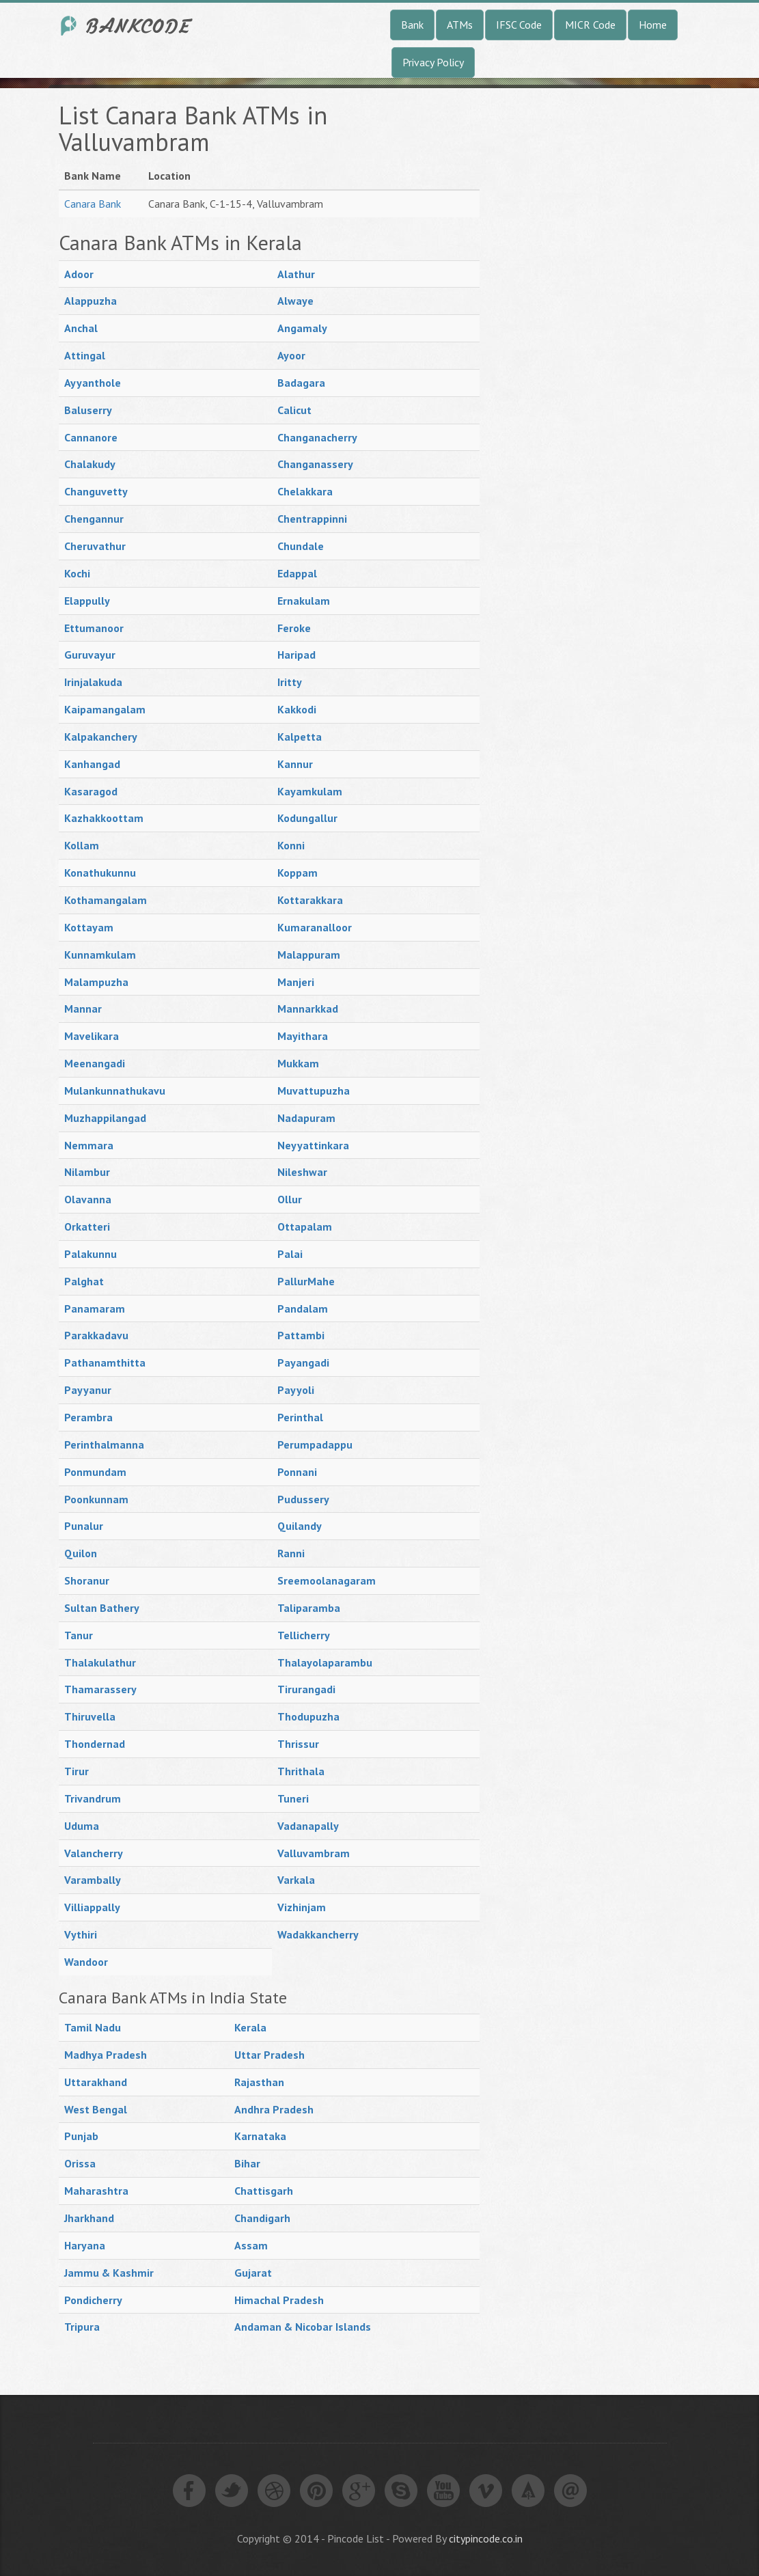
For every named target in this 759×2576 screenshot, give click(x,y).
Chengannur (94, 518)
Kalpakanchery (100, 736)
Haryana (84, 2245)
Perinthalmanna (104, 1444)
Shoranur (86, 1580)
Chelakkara (305, 491)
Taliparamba (308, 1608)
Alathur (296, 274)
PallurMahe (306, 1281)
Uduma (81, 1826)
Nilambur (87, 1172)
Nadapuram (306, 1118)
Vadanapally (308, 1826)
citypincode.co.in (486, 2538)
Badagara (301, 382)
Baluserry (88, 410)
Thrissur (298, 1744)
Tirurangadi (306, 1689)
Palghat (84, 1281)
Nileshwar (302, 1172)
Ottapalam (304, 1226)
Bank (412, 24)
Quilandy (299, 1526)
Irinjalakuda (93, 682)
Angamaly (302, 328)
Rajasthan (259, 2082)
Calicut (294, 410)
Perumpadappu (315, 1444)
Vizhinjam (301, 1907)
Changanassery (315, 464)
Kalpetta (299, 736)
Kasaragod (91, 791)
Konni (291, 845)
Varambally (92, 1880)
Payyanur (87, 1390)
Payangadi (303, 1362)
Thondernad (94, 1744)
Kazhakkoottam (103, 818)
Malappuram (308, 954)
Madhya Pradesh (105, 2054)
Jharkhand (89, 2218)
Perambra (88, 1417)
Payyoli (295, 1390)
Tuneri (293, 1798)
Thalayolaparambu (324, 1662)
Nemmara (88, 1145)
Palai (290, 1254)
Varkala (296, 1880)
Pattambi (301, 1335)
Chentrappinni (312, 518)
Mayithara (302, 1036)
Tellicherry (303, 1635)
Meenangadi (94, 1063)
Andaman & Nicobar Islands (302, 2326)
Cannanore (91, 437)
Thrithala (301, 1771)
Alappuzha (90, 300)
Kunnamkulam (100, 954)
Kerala (250, 2027)
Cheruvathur (95, 546)
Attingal (84, 355)
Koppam (297, 872)
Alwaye (295, 300)
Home (653, 24)
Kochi (77, 573)
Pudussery (303, 1499)
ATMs (460, 24)
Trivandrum (92, 1798)
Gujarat (253, 2272)
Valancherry (93, 1853)
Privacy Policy (433, 62)
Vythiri (80, 1934)
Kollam (81, 845)
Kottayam (88, 927)
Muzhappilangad (105, 1118)
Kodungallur (307, 818)
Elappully (87, 600)
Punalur (83, 1526)
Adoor (79, 274)
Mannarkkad (307, 1008)
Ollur (289, 1199)
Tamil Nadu (92, 2027)
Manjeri (295, 982)
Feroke (294, 628)
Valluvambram (313, 1853)
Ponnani (297, 1472)
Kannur (295, 764)
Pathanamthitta (105, 1362)
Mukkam (298, 1063)
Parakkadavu (96, 1335)
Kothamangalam (105, 900)
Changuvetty (96, 491)
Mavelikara (91, 1036)
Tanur (78, 1635)
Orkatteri (87, 1226)
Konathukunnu (100, 872)
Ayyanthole (92, 382)
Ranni (291, 1553)
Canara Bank (92, 203)
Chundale (300, 546)
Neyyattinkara (313, 1145)
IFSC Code (519, 24)
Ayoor (291, 355)
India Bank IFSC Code (127, 25)
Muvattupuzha (313, 1090)
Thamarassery (100, 1689)
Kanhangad (92, 764)
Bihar (247, 2163)
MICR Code (590, 24)
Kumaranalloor (314, 927)
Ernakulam (303, 600)
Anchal (81, 328)
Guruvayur (89, 654)
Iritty (289, 682)
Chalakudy (89, 464)
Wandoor (86, 1962)
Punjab (81, 2136)
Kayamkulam (309, 791)
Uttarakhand (95, 2082)
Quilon (80, 1553)
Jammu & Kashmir (109, 2272)
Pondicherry (93, 2300)
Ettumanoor (94, 628)
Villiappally (92, 1907)
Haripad (296, 654)
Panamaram (94, 1308)
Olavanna (87, 1199)
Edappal (297, 573)
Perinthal (300, 1417)
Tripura (82, 2326)
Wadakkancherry (318, 1934)
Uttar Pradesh (269, 2054)
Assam (251, 2245)
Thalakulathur (100, 1662)
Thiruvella (89, 1716)
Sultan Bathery (101, 1608)
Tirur (76, 1771)
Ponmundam (95, 1472)
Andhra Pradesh (274, 2109)
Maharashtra (96, 2190)
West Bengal (95, 2109)
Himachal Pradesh (279, 2300)
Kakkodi (296, 709)
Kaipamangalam (105, 709)
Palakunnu (90, 1254)
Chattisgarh (263, 2190)
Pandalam (302, 1308)
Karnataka (260, 2136)
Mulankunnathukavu (114, 1090)
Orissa (80, 2163)
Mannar (83, 1008)
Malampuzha (96, 982)
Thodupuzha (308, 1716)
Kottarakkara (310, 900)
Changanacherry (317, 437)
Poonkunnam (96, 1499)
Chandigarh (262, 2218)
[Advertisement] (602, 307)
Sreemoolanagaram (326, 1580)
